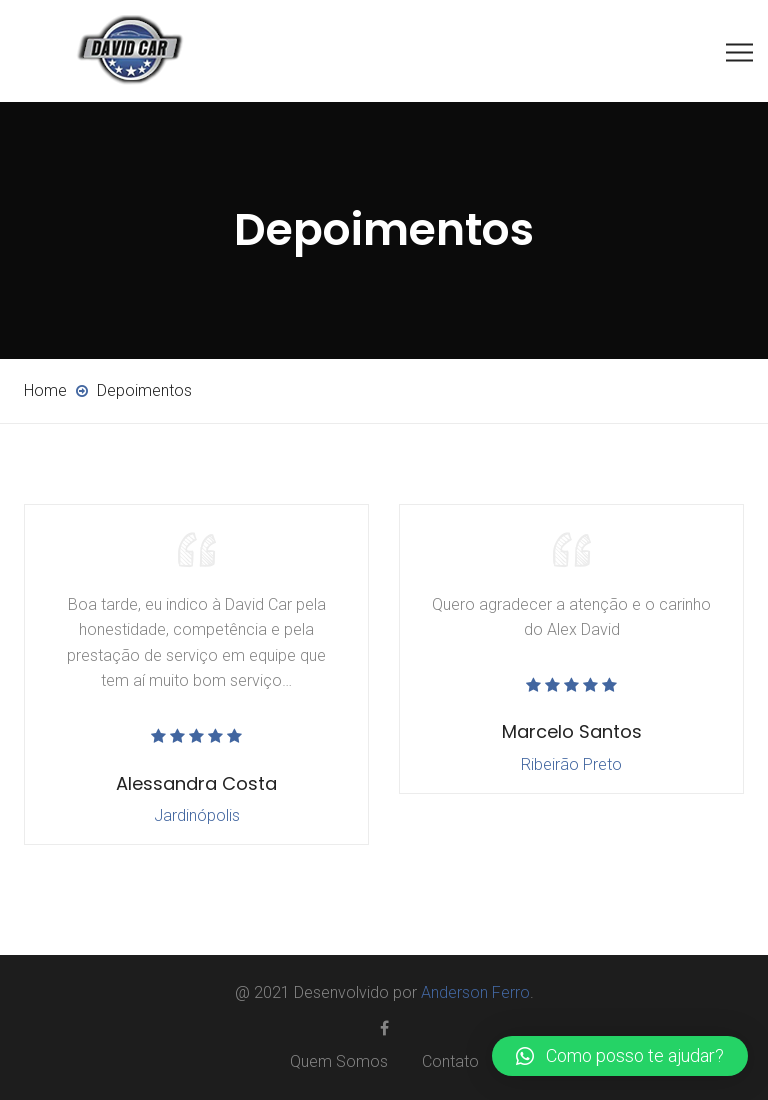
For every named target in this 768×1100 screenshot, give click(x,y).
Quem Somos (339, 1061)
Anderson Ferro (475, 992)
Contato (450, 1061)
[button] (620, 1056)
